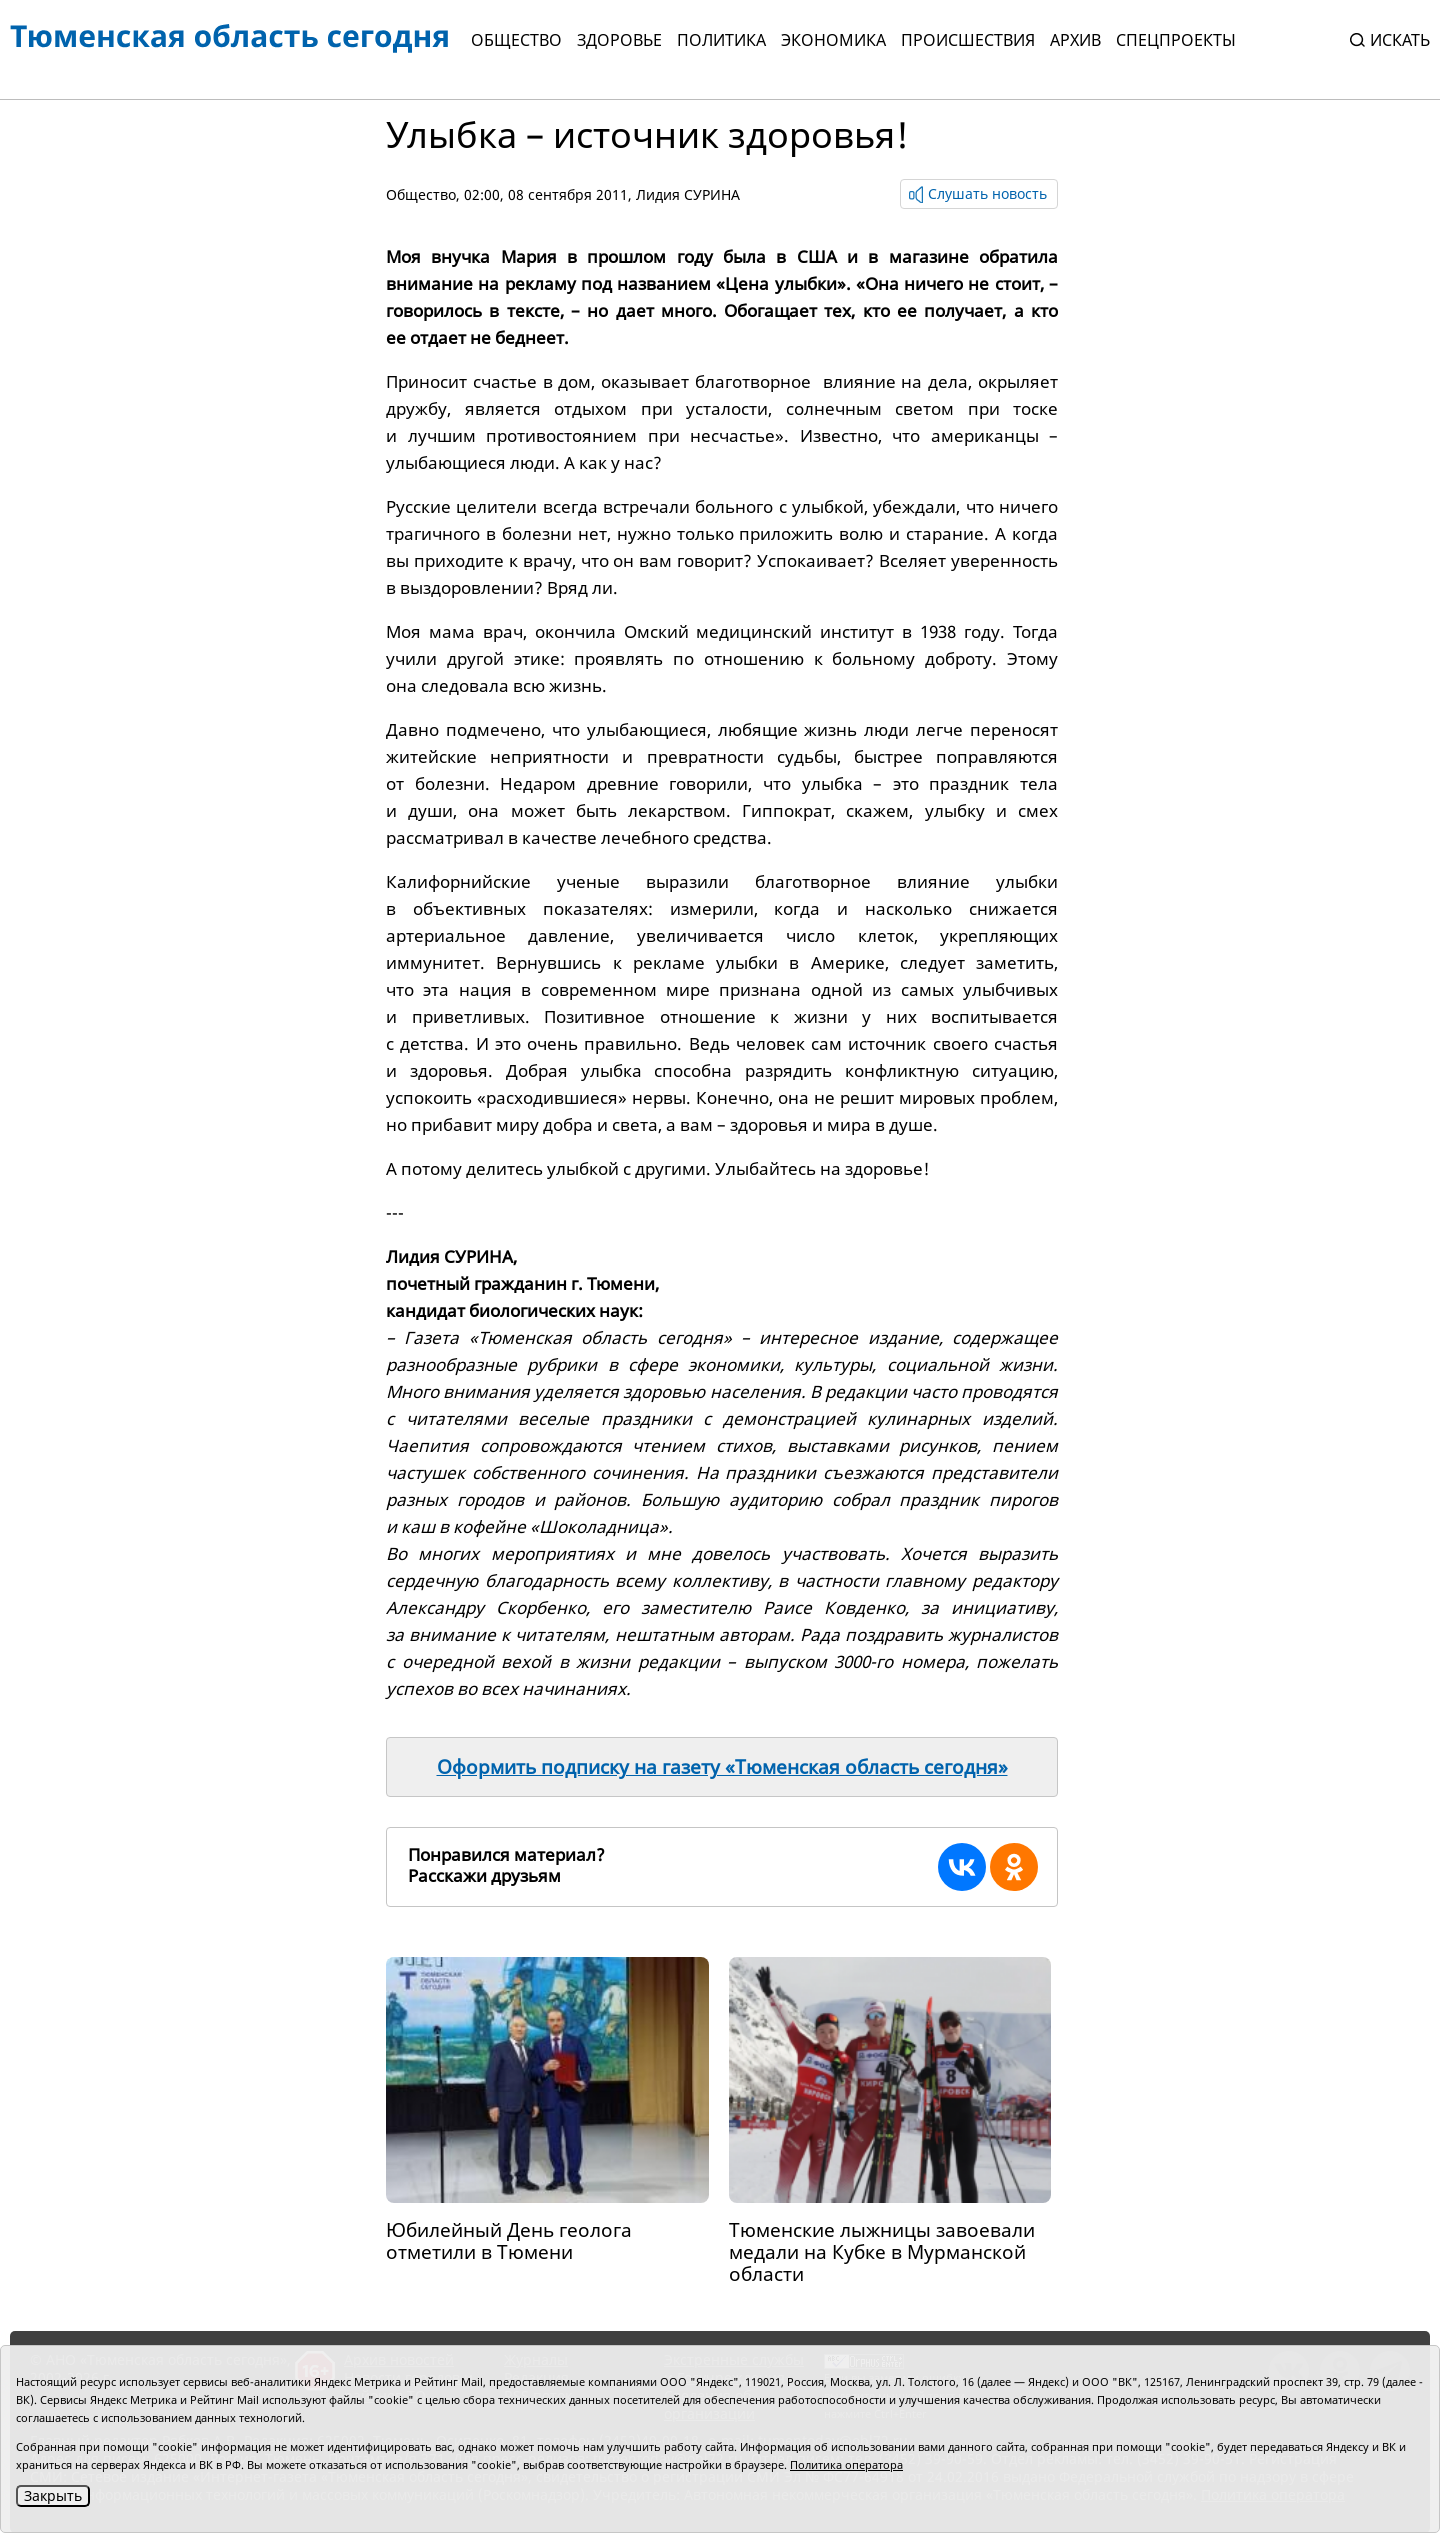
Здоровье (619, 40)
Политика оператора (846, 2464)
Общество (516, 40)
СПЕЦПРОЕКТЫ (1176, 40)
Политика (721, 40)
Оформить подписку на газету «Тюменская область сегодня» (722, 1767)
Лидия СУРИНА (688, 194)
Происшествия (968, 40)
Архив (1075, 40)
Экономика (833, 40)
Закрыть (53, 2495)
